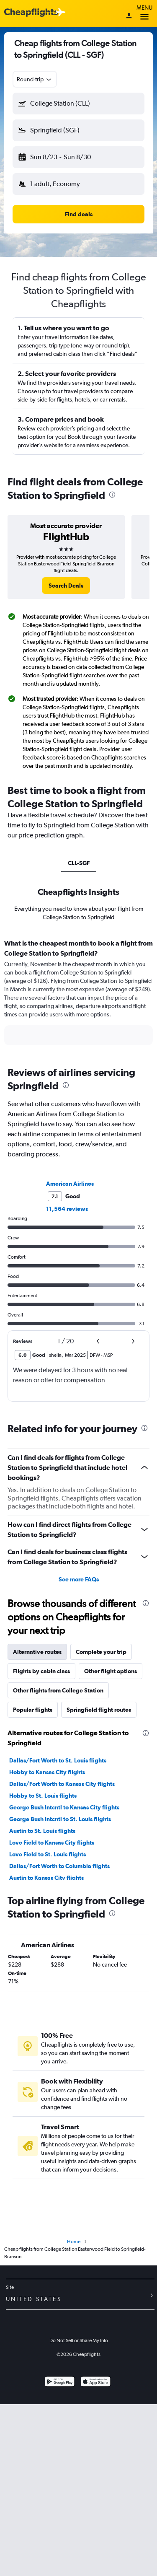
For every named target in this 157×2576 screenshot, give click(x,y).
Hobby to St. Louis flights (43, 1795)
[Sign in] (129, 16)
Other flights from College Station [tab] (58, 1690)
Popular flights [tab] (32, 1709)
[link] (66, 585)
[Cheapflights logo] (31, 13)
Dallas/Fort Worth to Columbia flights (59, 1866)
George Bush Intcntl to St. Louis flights (60, 1819)
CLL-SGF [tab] (79, 863)
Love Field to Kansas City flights (51, 1842)
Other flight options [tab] (110, 1671)
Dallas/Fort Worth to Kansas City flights (62, 1783)
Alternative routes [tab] (37, 1651)
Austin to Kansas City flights (46, 1877)
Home (73, 2241)
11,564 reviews (67, 1208)
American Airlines (70, 1183)
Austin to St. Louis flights (42, 1830)
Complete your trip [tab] (101, 1651)
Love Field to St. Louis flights (47, 1854)
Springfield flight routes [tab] (99, 1709)
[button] (78, 103)
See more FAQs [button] (79, 1579)
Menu (144, 13)
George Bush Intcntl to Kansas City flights (64, 1807)
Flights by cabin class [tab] (41, 1671)
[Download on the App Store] (96, 2382)
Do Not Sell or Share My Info (78, 2340)
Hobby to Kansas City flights (47, 1772)
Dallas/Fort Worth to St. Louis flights (57, 1760)
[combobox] (35, 79)
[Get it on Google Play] (60, 2382)
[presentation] (112, 494)
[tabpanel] (78, 995)
